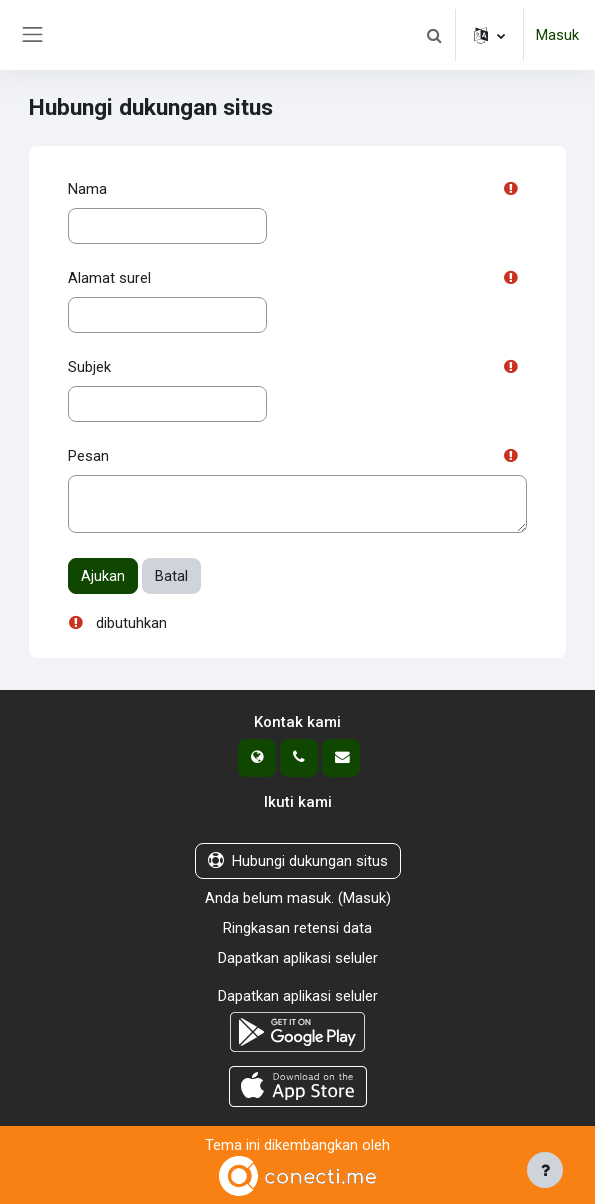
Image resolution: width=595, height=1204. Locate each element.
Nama (87, 189)
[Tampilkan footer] (545, 1170)
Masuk (557, 35)
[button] (434, 35)
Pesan (88, 456)
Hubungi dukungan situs (298, 861)
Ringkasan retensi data (297, 928)
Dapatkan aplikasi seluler (298, 958)
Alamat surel (109, 278)
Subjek (89, 367)
